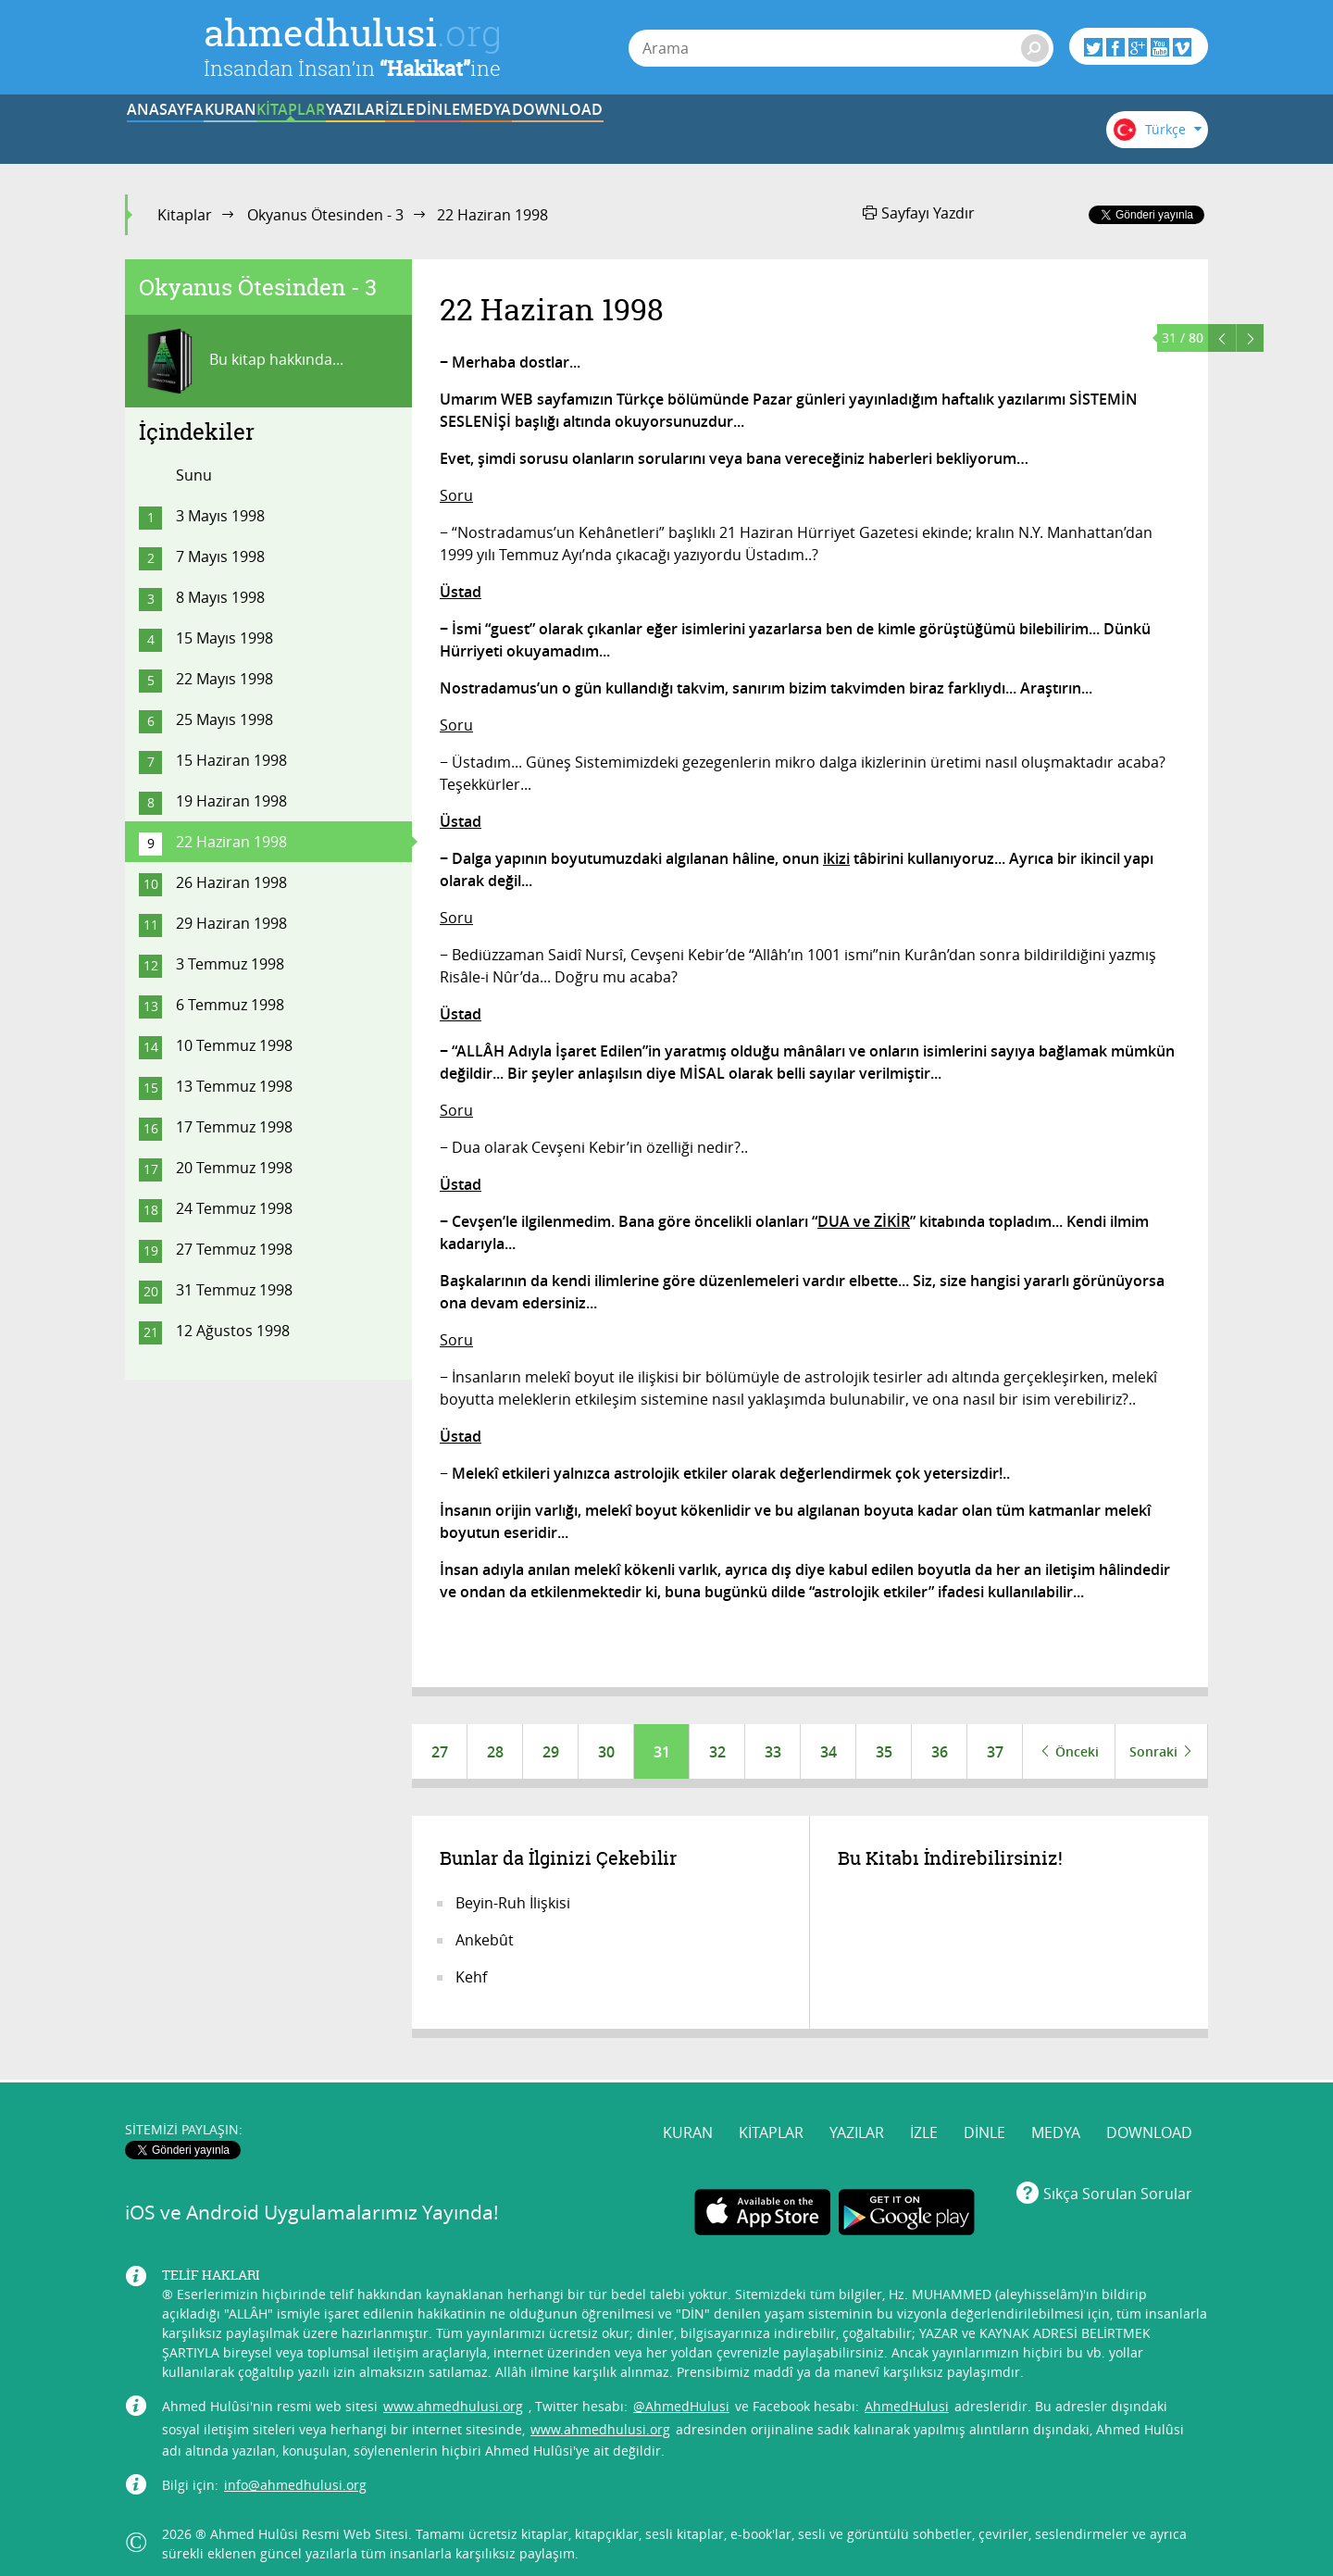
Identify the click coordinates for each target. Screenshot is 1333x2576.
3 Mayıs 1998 (220, 516)
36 (939, 1752)
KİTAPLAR (411, 132)
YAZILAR (526, 132)
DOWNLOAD (984, 132)
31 (662, 1752)
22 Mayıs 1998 (224, 679)
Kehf (471, 1978)
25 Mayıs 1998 (224, 719)
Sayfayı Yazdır (919, 213)
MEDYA (869, 132)
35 (884, 1752)
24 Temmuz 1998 (234, 1208)
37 (995, 1752)
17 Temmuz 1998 (234, 1127)
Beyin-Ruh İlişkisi (512, 1904)
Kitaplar (184, 215)
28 (495, 1752)
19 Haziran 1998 (231, 801)
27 (439, 1752)
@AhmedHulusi (681, 2394)
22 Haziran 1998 (231, 842)
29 (550, 1752)
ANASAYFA (181, 132)
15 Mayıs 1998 (224, 638)
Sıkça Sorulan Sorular (1117, 2180)
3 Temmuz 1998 (230, 964)
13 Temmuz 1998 (234, 1086)
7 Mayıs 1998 (220, 556)
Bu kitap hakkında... (241, 361)
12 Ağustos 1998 (233, 1330)
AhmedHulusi (907, 2394)
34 (828, 1752)
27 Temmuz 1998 (234, 1249)
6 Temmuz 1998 (230, 1004)
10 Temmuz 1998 (234, 1045)
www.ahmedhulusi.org (453, 2394)
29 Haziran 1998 (231, 923)
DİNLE (754, 132)
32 (717, 1752)
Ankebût (484, 1941)
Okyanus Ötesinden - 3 (325, 215)
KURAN (297, 132)
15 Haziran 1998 (231, 760)
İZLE (640, 132)
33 (773, 1752)
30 (606, 1752)
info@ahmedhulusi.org (295, 2473)
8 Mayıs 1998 (220, 597)
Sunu (194, 475)
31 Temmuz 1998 (234, 1290)
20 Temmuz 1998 (234, 1167)
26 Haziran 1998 (231, 882)
